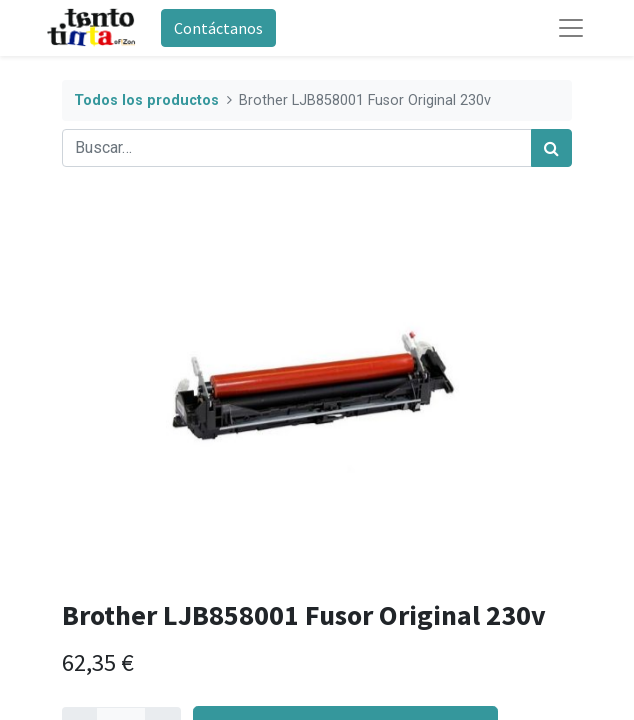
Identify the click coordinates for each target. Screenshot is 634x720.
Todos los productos (146, 100)
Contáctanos (218, 28)
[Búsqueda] (551, 148)
